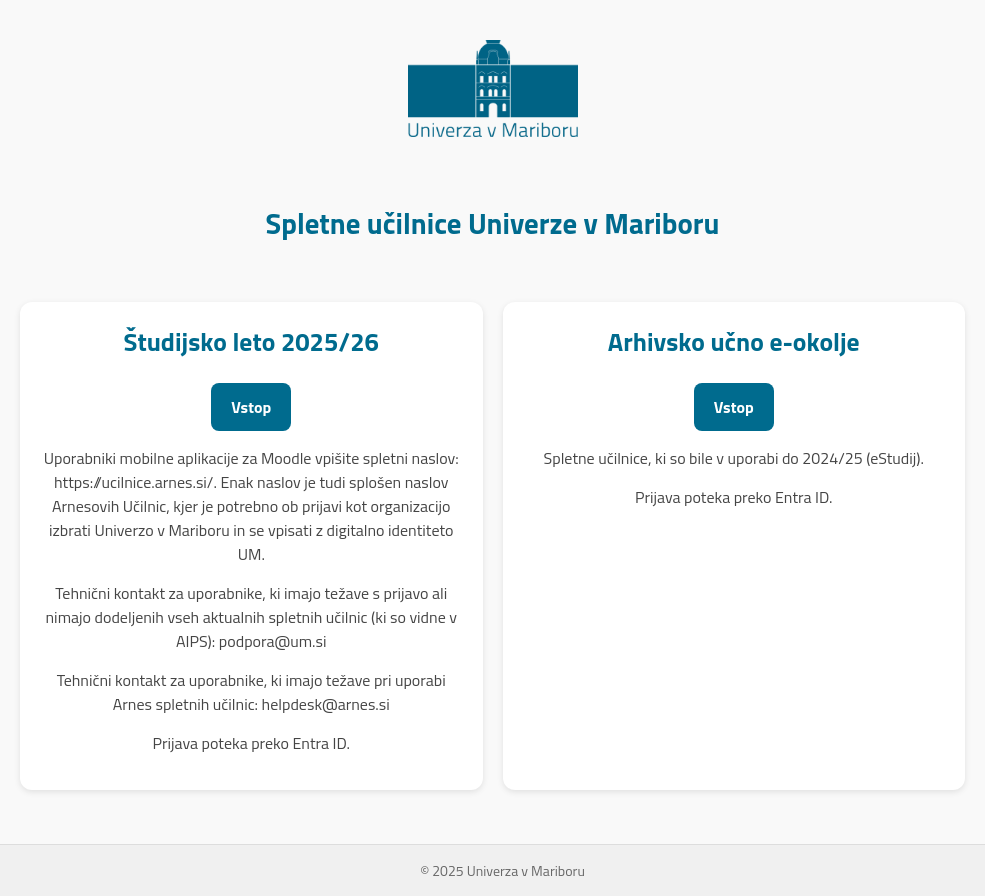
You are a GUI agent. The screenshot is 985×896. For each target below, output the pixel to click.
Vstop (251, 407)
